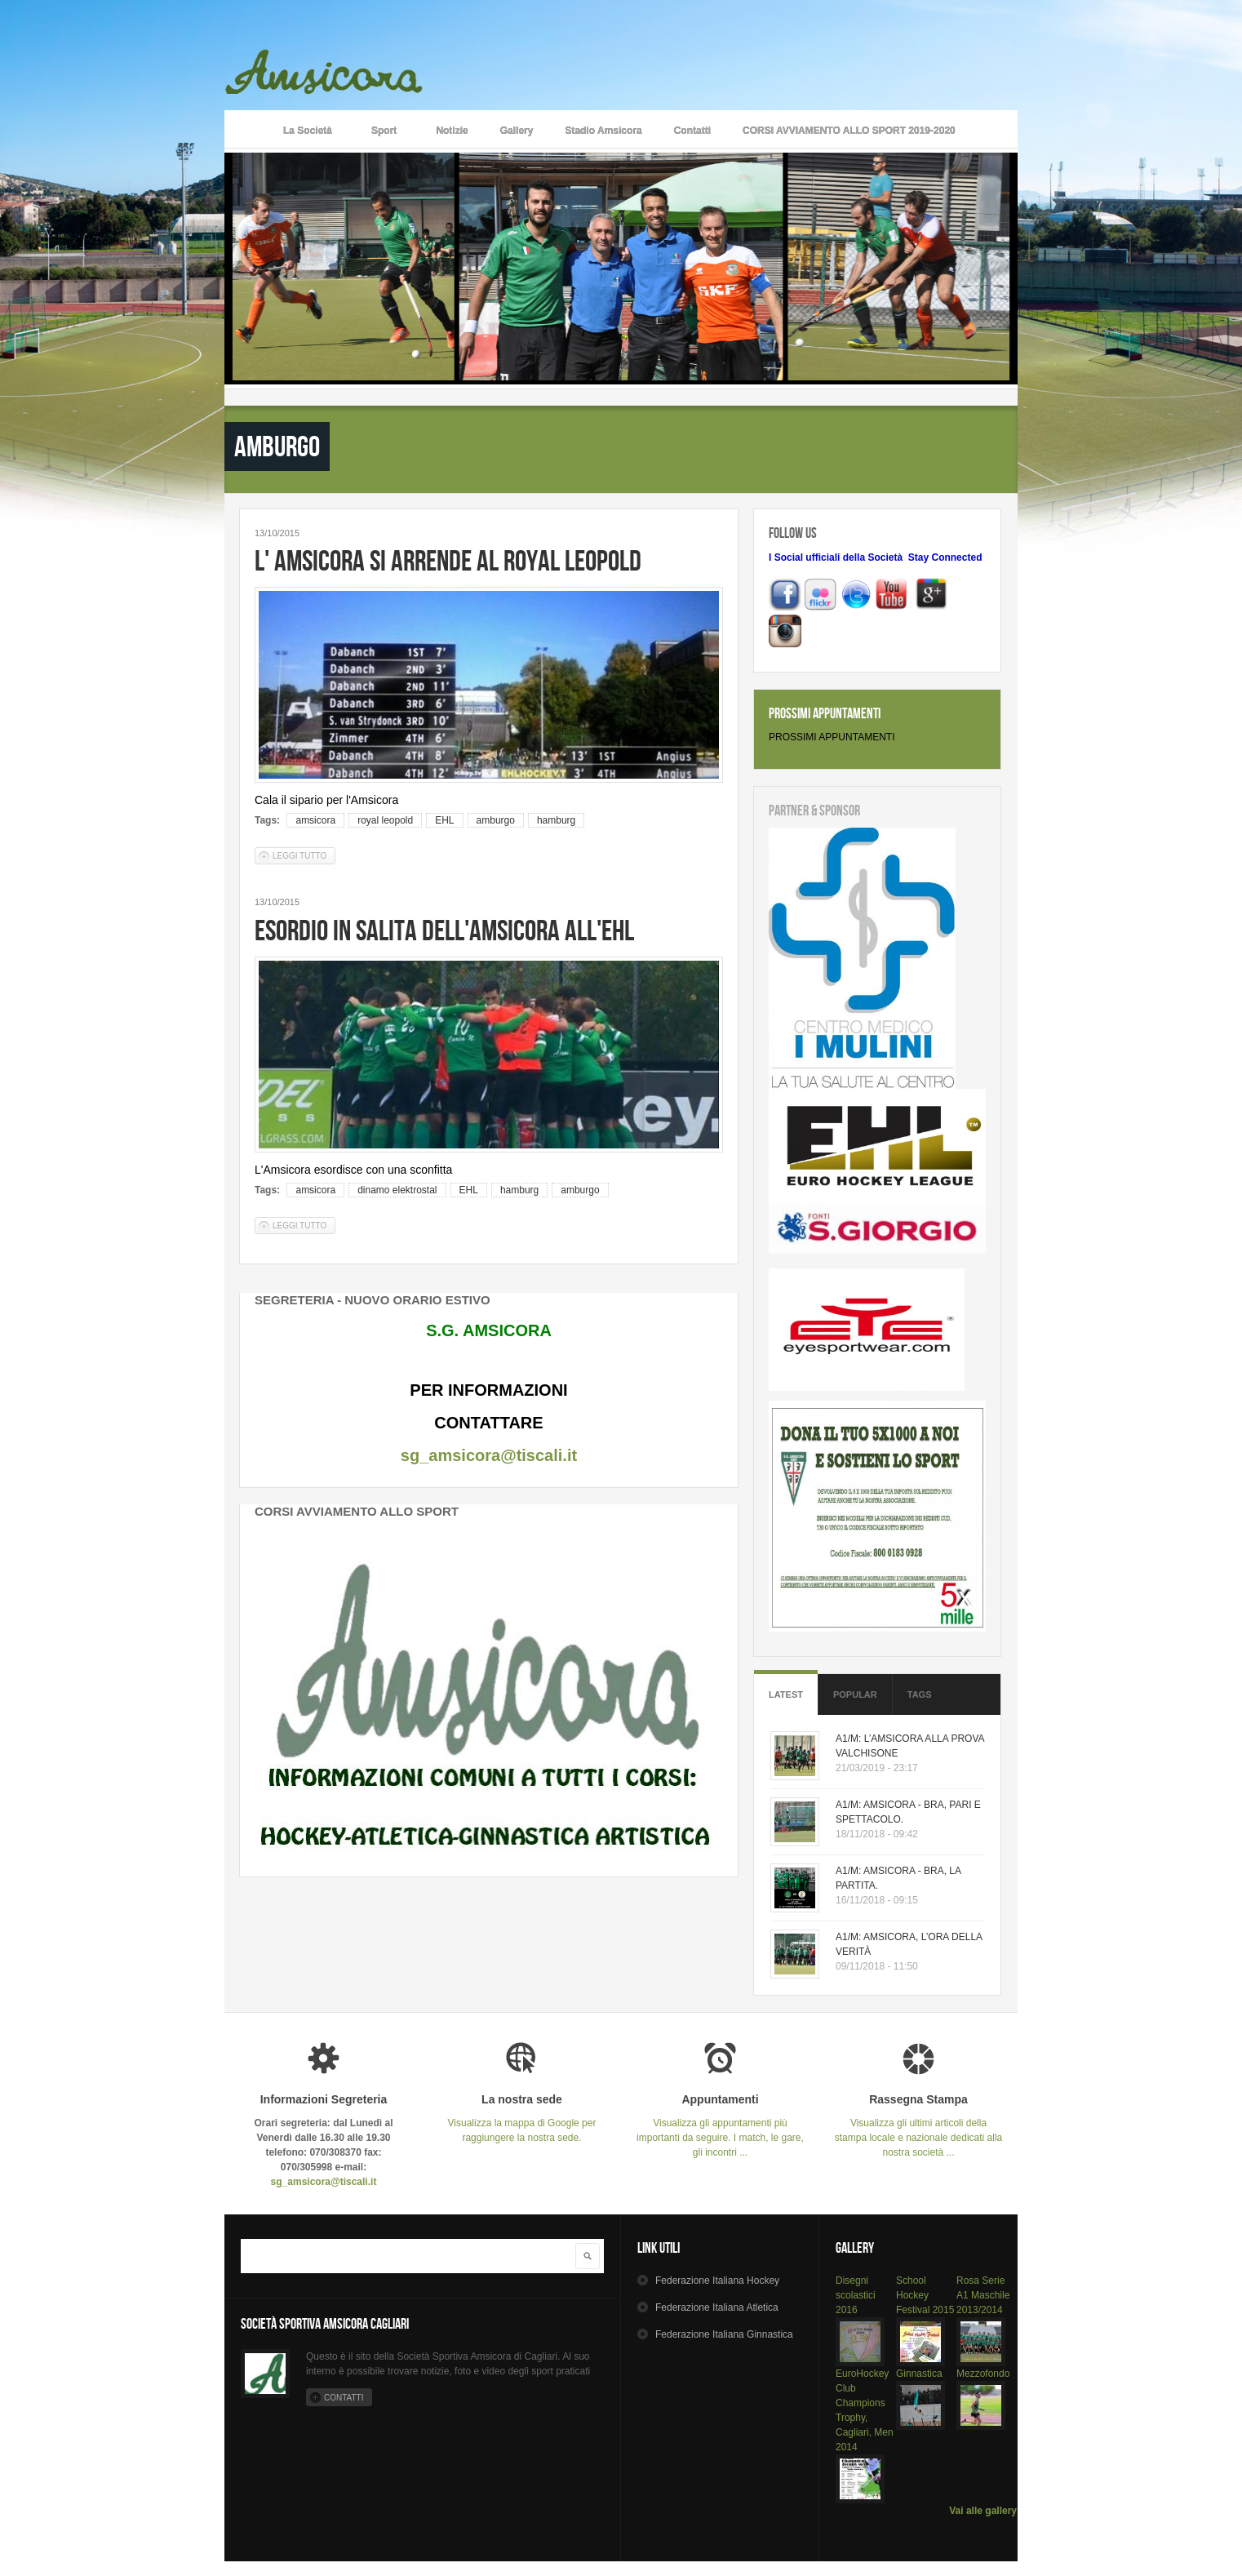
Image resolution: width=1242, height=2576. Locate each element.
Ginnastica (919, 2373)
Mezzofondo (982, 2373)
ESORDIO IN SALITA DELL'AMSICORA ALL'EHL (444, 930)
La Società (307, 132)
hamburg (556, 820)
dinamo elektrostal (397, 1190)
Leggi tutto (304, 855)
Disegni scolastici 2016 (856, 2295)
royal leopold (385, 820)
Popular (855, 1694)
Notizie (452, 130)
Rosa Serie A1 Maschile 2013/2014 (982, 2295)
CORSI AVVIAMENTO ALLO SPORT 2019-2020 (849, 130)
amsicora (315, 820)
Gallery (517, 130)
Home (245, 129)
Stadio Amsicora (603, 130)
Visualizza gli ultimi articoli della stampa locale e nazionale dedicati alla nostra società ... (918, 2126)
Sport (384, 132)
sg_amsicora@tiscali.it (489, 1455)
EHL (444, 820)
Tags (919, 1694)
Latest (786, 1694)
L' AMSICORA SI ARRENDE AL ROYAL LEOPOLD (448, 560)
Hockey (717, 2280)
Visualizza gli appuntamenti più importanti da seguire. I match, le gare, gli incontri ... (720, 2126)
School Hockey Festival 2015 (925, 2295)
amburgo (496, 820)
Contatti (692, 130)
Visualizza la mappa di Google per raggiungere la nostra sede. (521, 2118)
